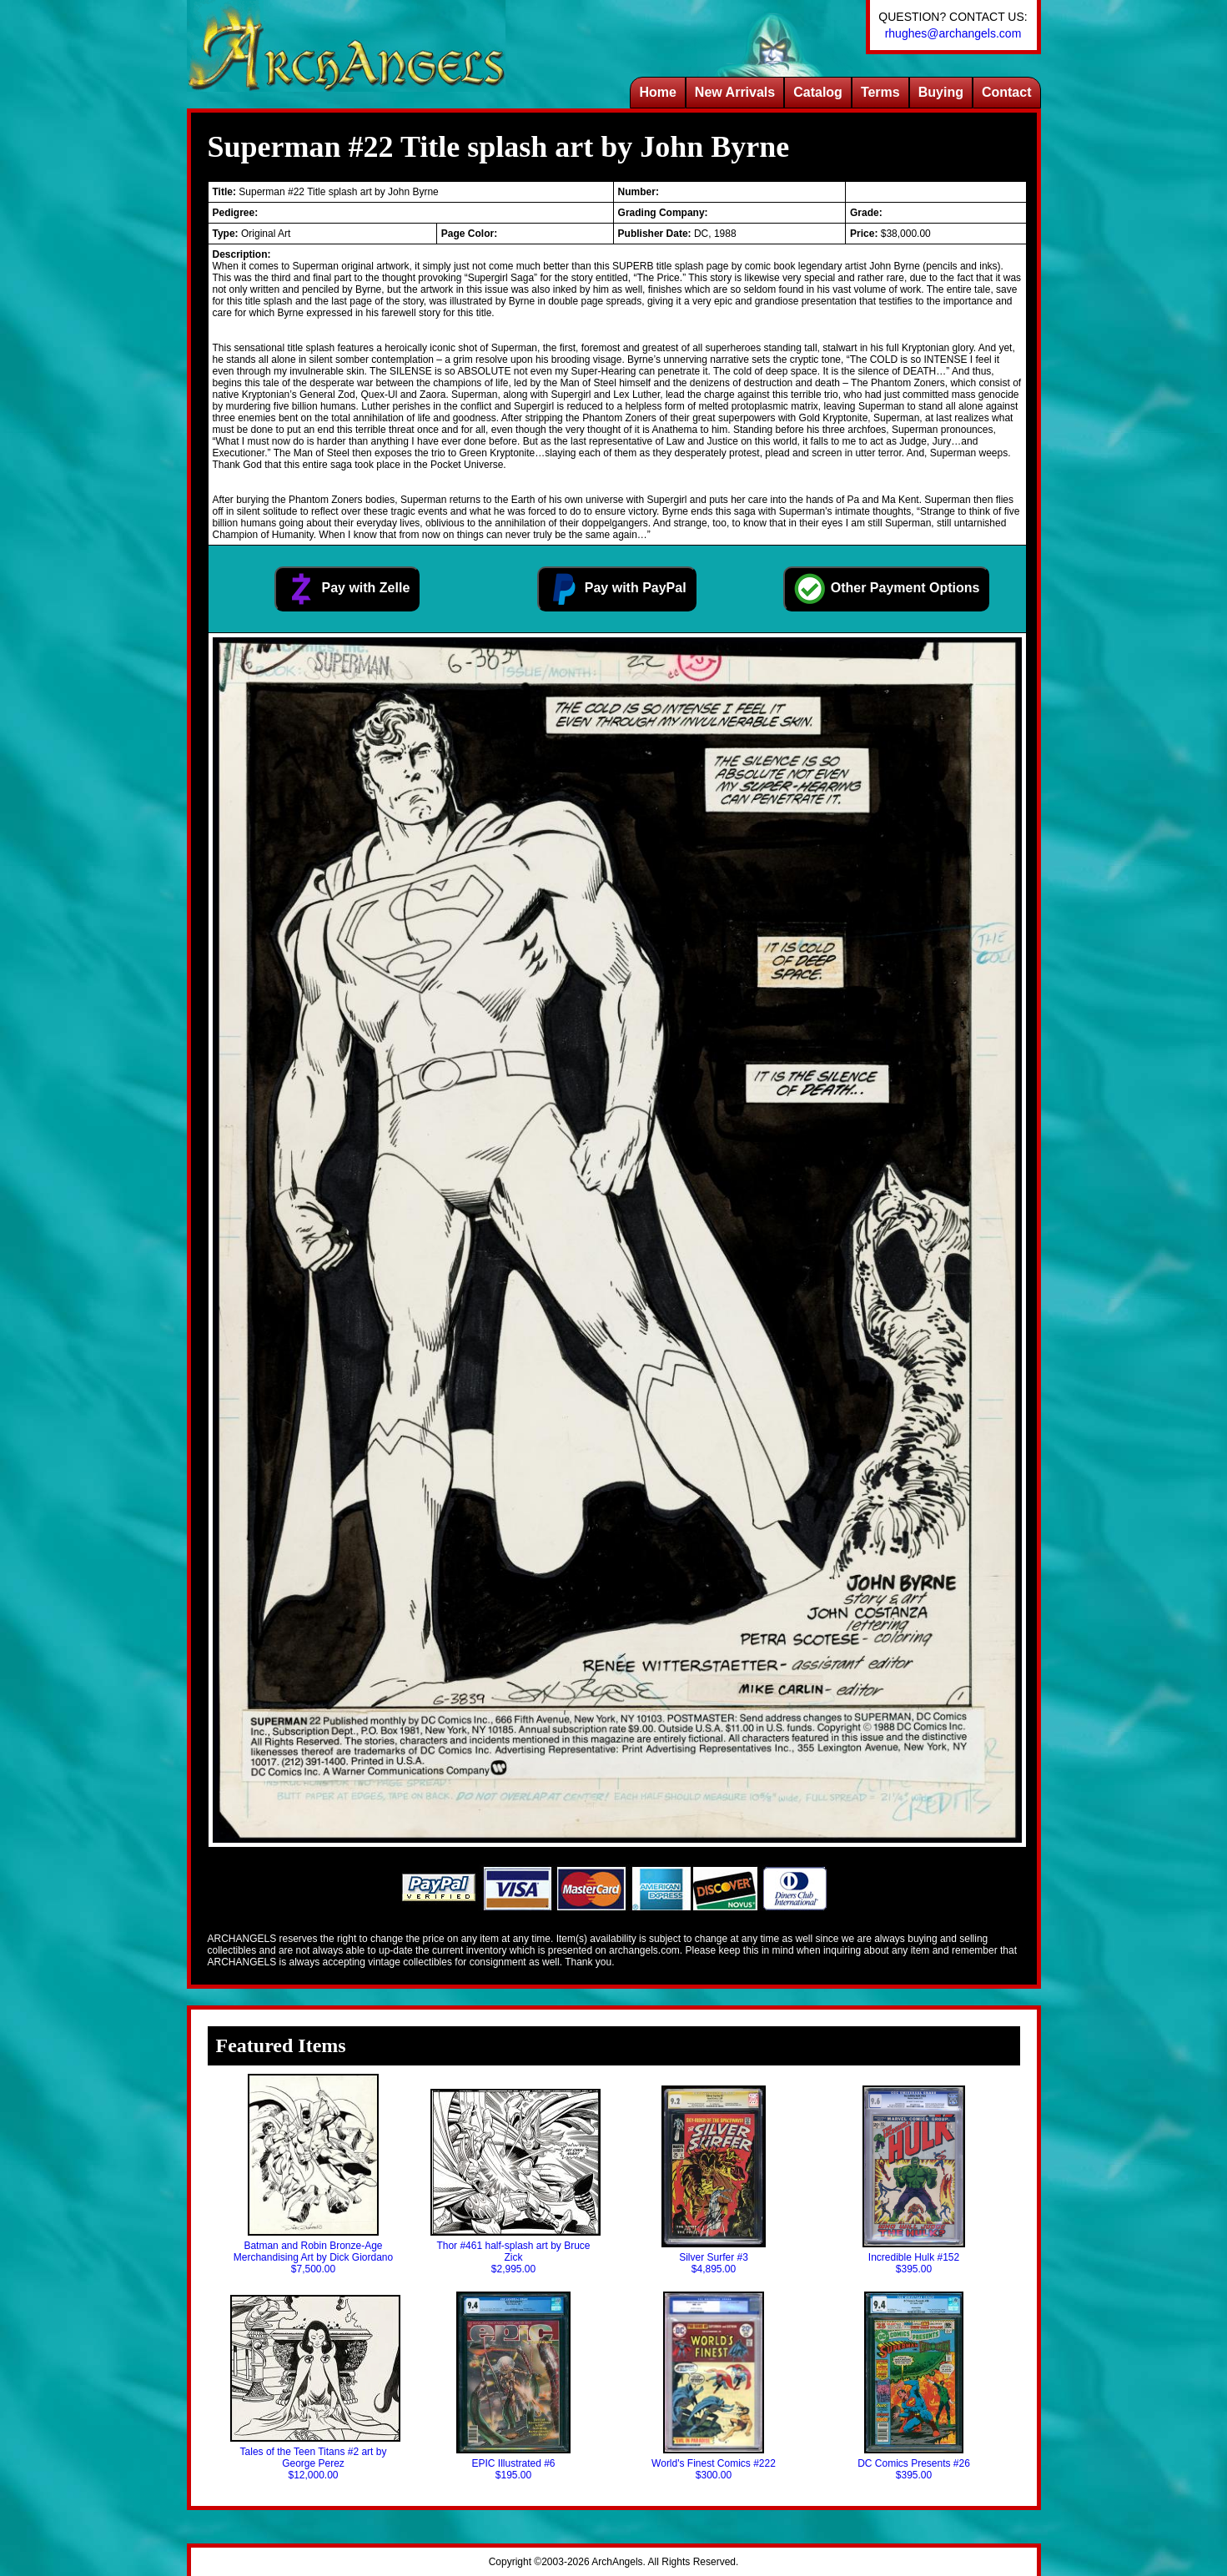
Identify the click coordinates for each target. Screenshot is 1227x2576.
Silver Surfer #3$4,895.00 (713, 2180)
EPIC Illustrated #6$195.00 (513, 2386)
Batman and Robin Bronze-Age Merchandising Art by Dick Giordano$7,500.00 (313, 2174)
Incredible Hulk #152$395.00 (913, 2180)
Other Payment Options (886, 589)
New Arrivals (735, 92)
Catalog (817, 92)
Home (657, 92)
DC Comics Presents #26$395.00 (913, 2386)
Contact (1007, 92)
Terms (880, 92)
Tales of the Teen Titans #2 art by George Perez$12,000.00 (313, 2388)
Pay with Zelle (347, 589)
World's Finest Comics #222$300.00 (713, 2386)
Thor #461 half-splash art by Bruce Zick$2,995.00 (513, 2182)
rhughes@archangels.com (953, 33)
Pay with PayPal (616, 589)
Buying (940, 92)
